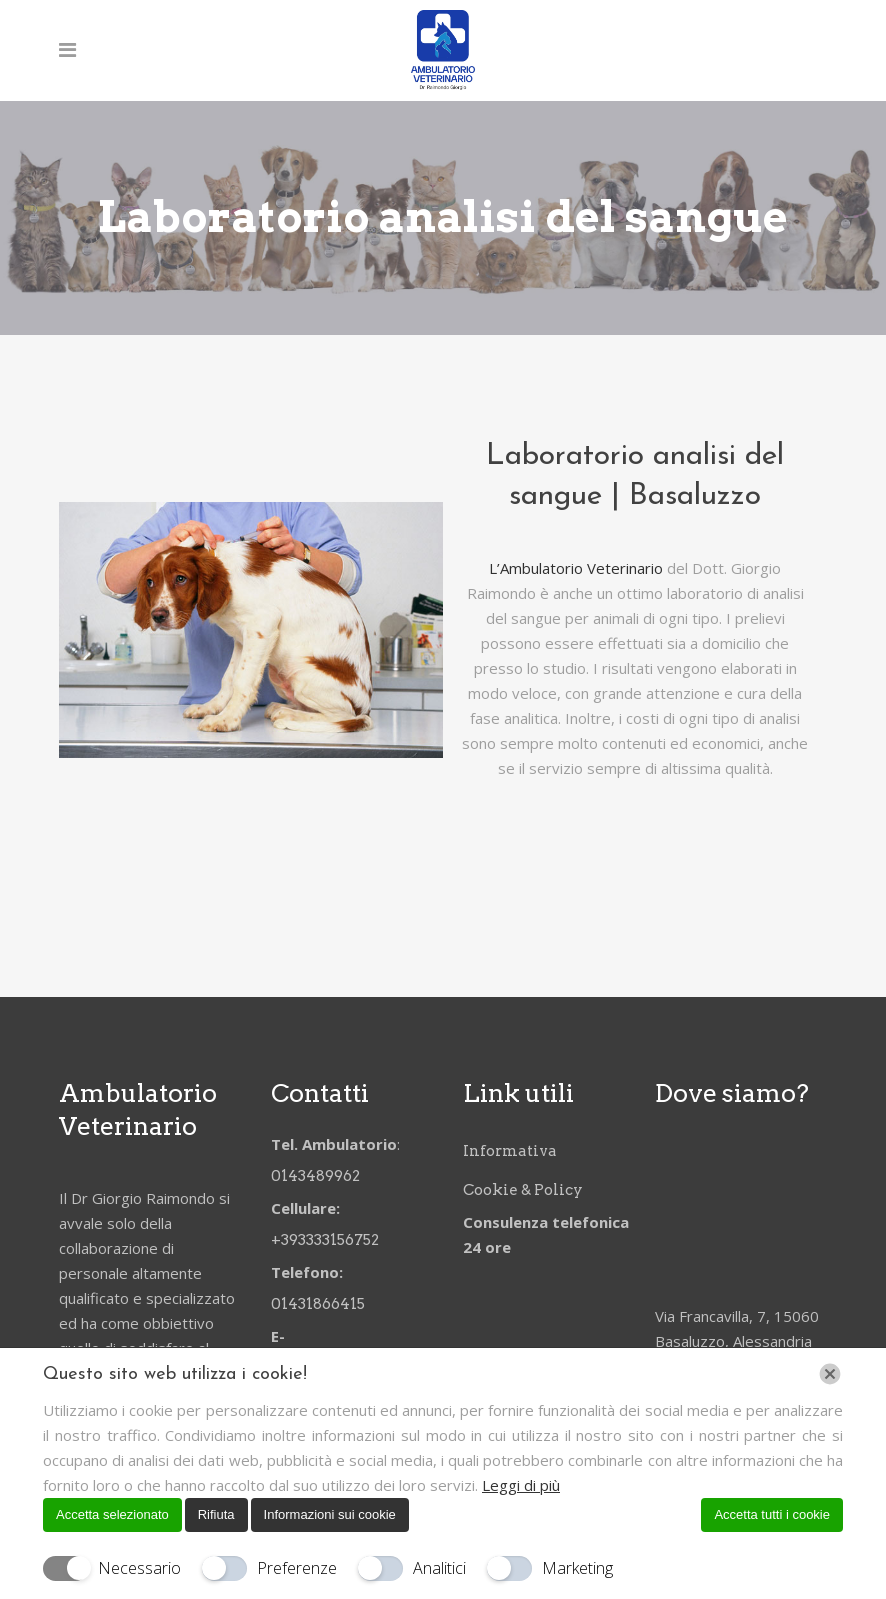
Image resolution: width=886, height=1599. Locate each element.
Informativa (510, 1150)
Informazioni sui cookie (330, 1514)
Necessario (139, 1568)
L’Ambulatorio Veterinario (576, 568)
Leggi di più (521, 1485)
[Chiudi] (830, 1374)
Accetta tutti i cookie (772, 1514)
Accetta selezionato (112, 1514)
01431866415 (318, 1303)
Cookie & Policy (523, 1189)
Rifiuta (216, 1514)
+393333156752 (328, 1239)
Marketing (577, 1568)
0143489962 (317, 1175)
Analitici (439, 1568)
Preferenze (297, 1568)
